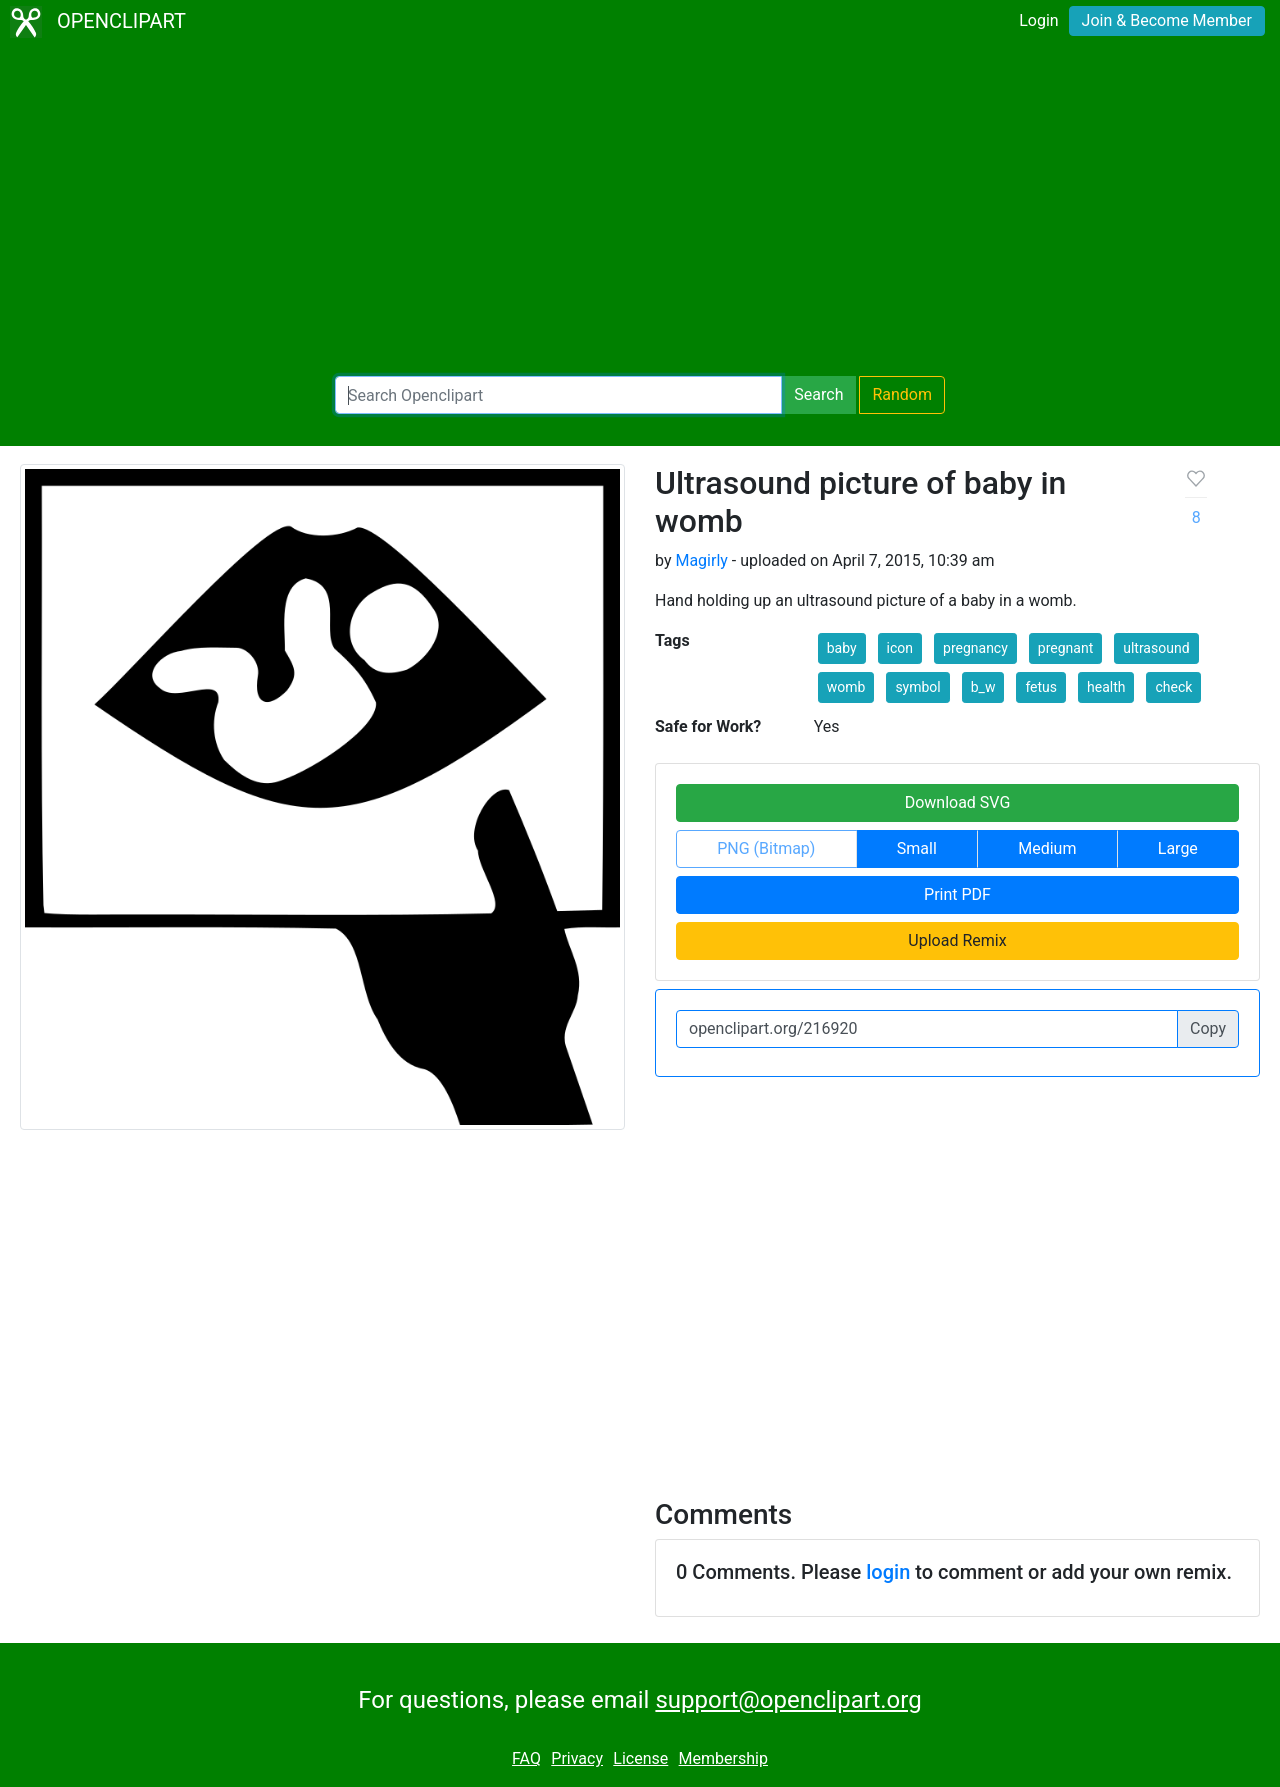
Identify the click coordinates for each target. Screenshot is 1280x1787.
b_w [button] (983, 687)
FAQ (526, 1758)
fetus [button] (1041, 687)
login (888, 1572)
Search (818, 394)
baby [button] (842, 648)
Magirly (701, 560)
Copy (1208, 1028)
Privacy (577, 1758)
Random (902, 394)
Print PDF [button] (957, 894)
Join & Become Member (1167, 20)
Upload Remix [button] (957, 940)
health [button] (1106, 687)
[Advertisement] (640, 210)
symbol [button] (917, 687)
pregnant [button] (1065, 648)
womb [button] (846, 687)
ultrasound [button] (1156, 648)
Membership (723, 1758)
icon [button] (900, 648)
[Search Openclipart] (558, 395)
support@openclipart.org (788, 1700)
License (640, 1758)
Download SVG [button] (958, 802)
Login (1038, 20)
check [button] (1173, 687)
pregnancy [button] (975, 648)
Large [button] (1178, 848)
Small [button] (917, 848)
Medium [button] (1047, 848)
